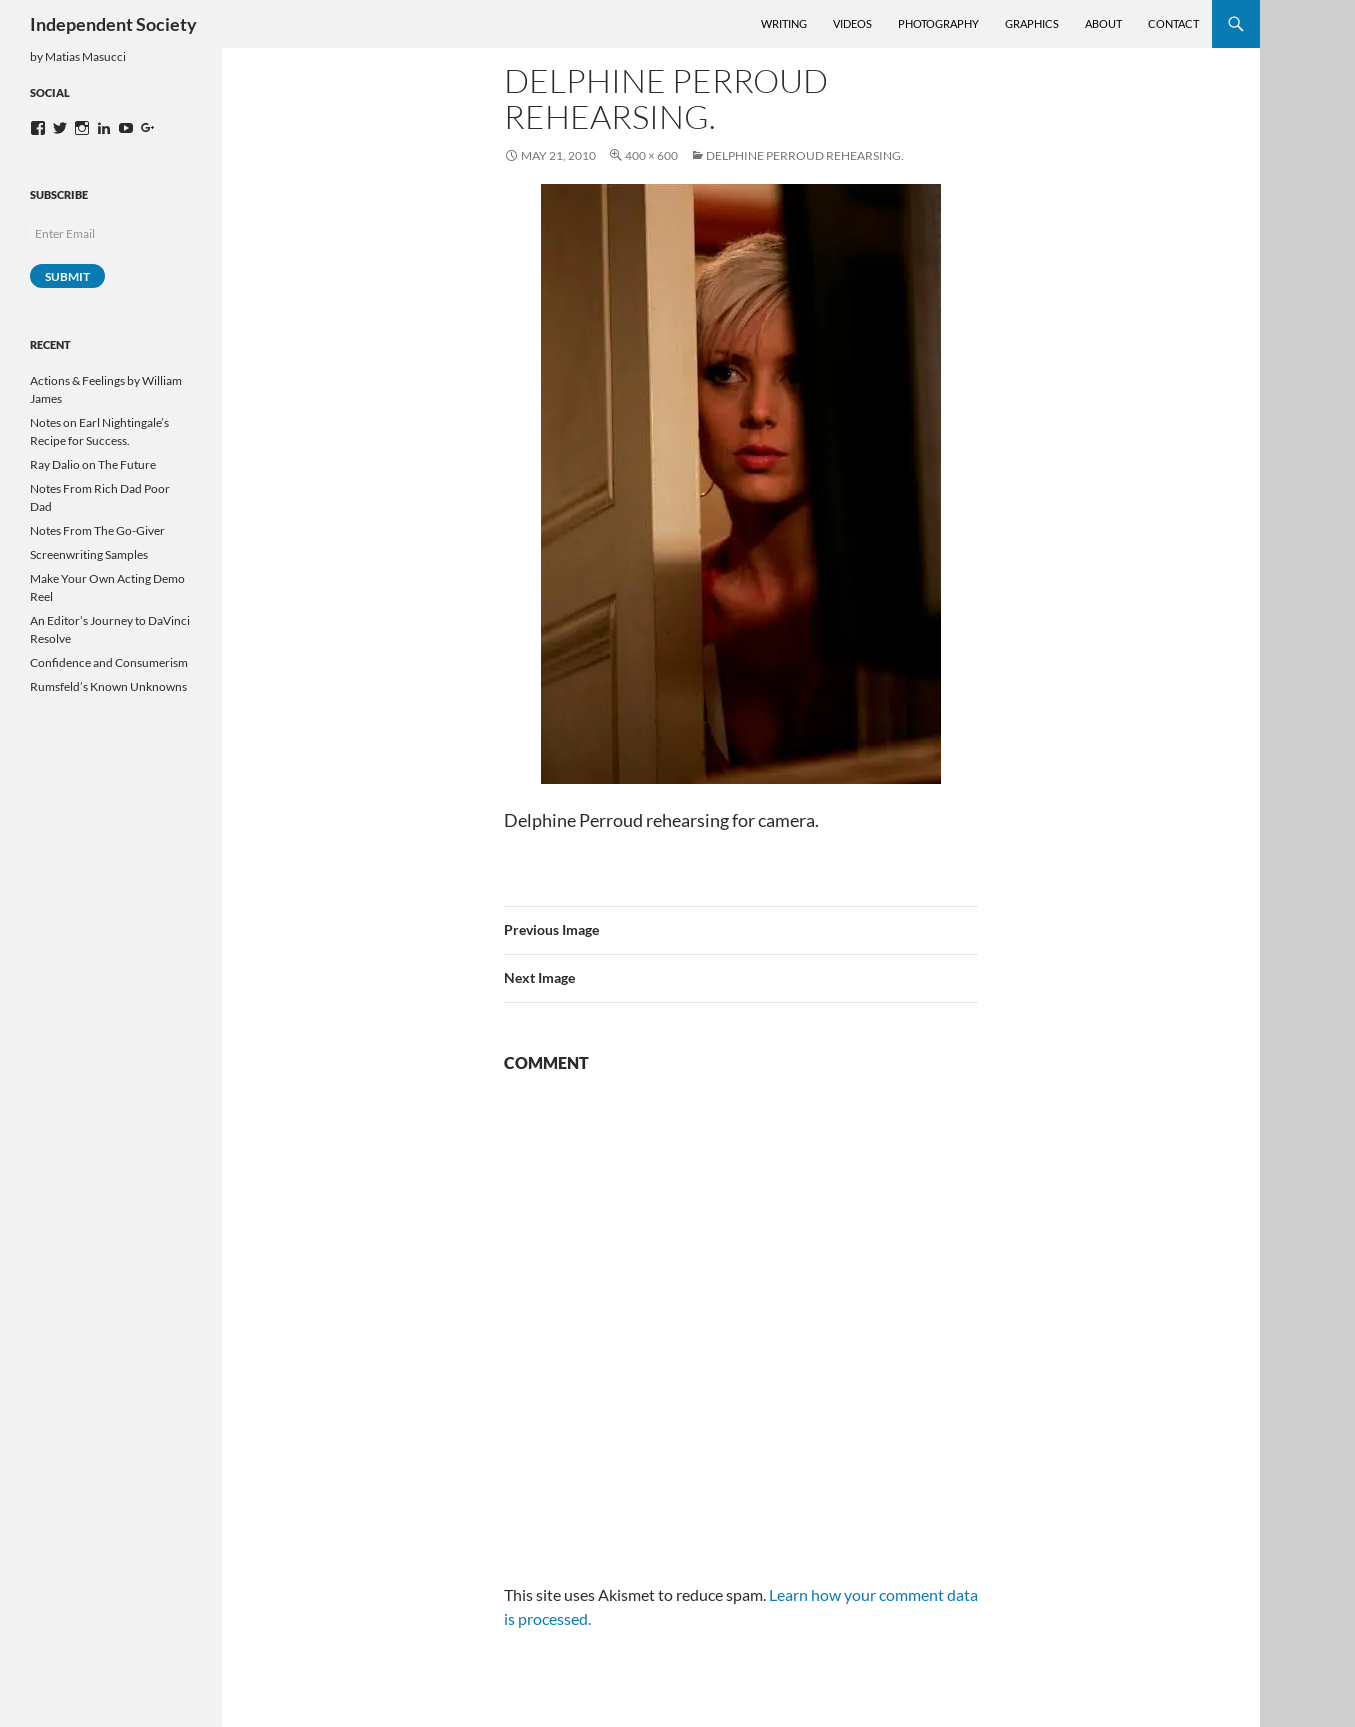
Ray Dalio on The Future (93, 464)
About (1103, 23)
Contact (1173, 23)
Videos (852, 23)
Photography (938, 23)
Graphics (1032, 23)
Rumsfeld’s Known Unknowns (108, 686)
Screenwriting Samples (89, 554)
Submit (67, 276)
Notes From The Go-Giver (97, 530)
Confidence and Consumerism (109, 662)
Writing (784, 23)
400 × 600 (651, 155)
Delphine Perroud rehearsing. (805, 155)
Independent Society (113, 24)
